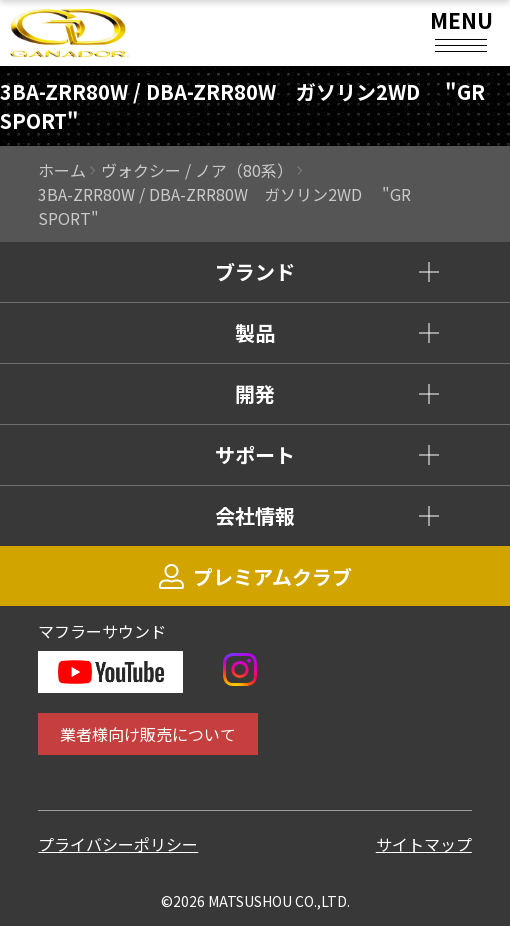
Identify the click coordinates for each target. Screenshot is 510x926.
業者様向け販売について (148, 734)
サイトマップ (424, 844)
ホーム (62, 170)
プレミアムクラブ (255, 576)
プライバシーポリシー (118, 844)
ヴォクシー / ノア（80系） (197, 170)
